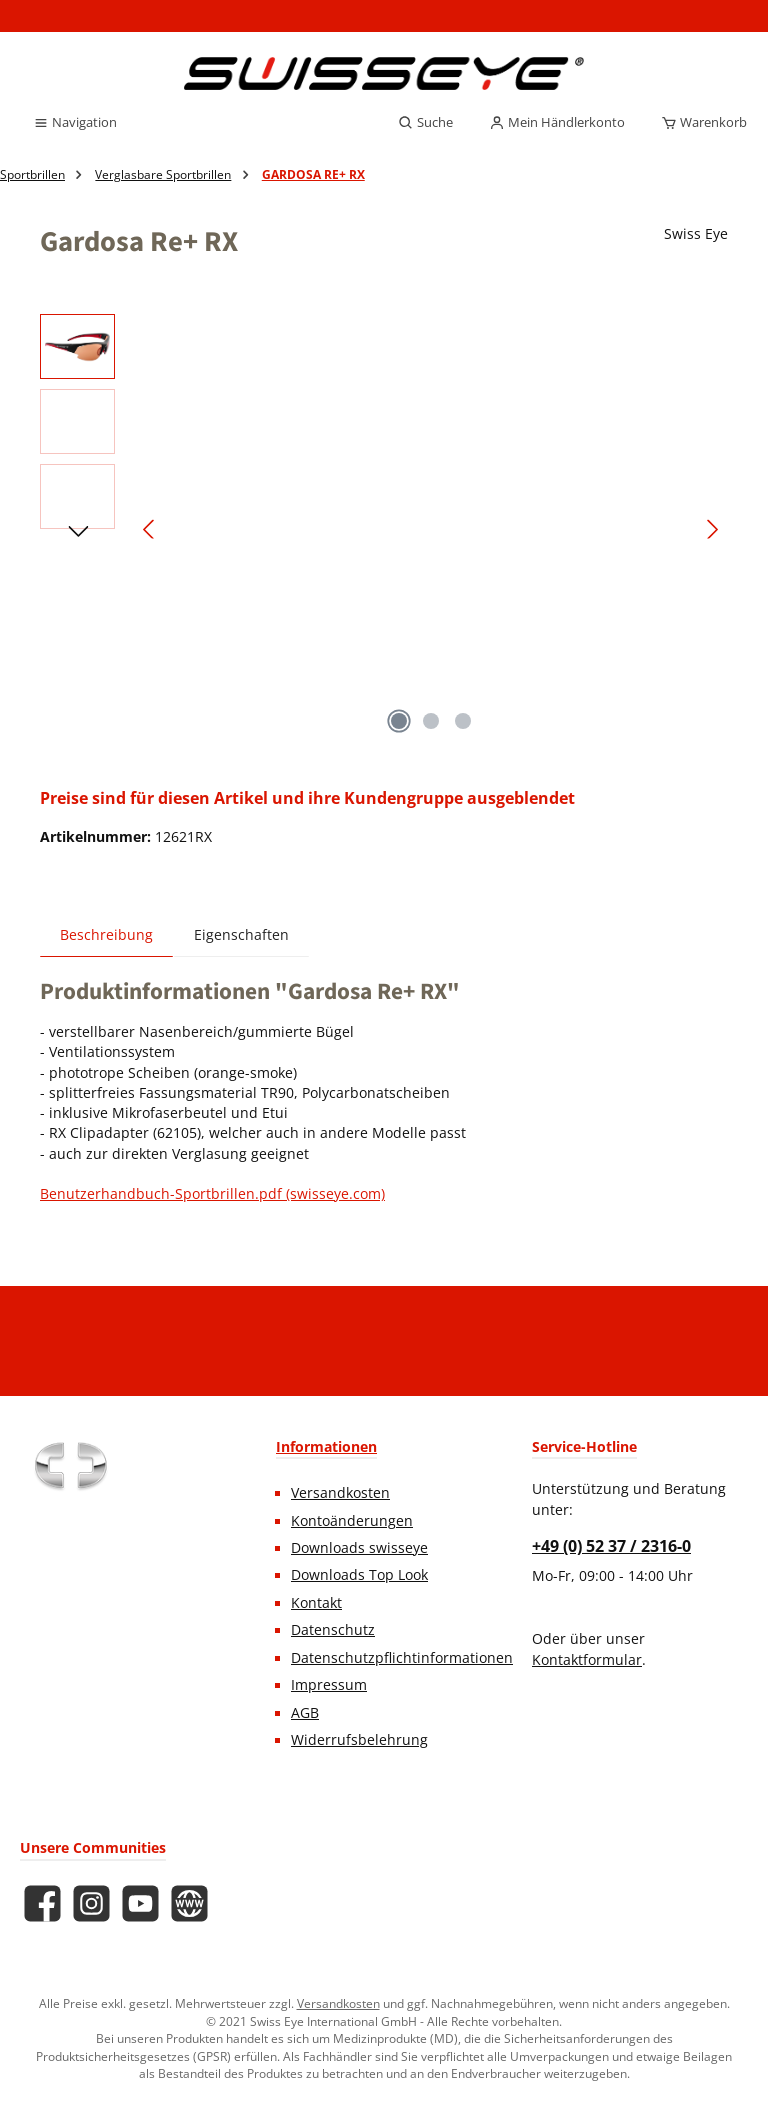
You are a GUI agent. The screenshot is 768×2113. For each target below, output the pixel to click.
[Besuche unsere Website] (189, 1903)
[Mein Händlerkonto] (557, 123)
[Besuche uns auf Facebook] (42, 1903)
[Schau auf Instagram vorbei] (91, 1903)
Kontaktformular (587, 1660)
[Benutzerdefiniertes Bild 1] (70, 1466)
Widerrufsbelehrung (359, 1740)
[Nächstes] (712, 529)
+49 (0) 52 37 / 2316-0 (611, 1546)
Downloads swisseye (359, 1548)
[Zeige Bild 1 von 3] (399, 721)
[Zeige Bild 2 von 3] (431, 721)
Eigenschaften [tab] (241, 935)
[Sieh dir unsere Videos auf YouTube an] (140, 1903)
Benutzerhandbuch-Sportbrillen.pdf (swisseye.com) (212, 1194)
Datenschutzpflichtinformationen (402, 1658)
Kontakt (316, 1603)
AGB (305, 1713)
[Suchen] (425, 123)
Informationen (326, 1446)
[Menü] (75, 123)
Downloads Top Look (359, 1575)
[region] (384, 529)
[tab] (106, 934)
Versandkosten (340, 1493)
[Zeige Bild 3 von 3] (463, 721)
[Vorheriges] (150, 529)
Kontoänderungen (352, 1521)
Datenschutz (333, 1630)
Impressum (329, 1685)
